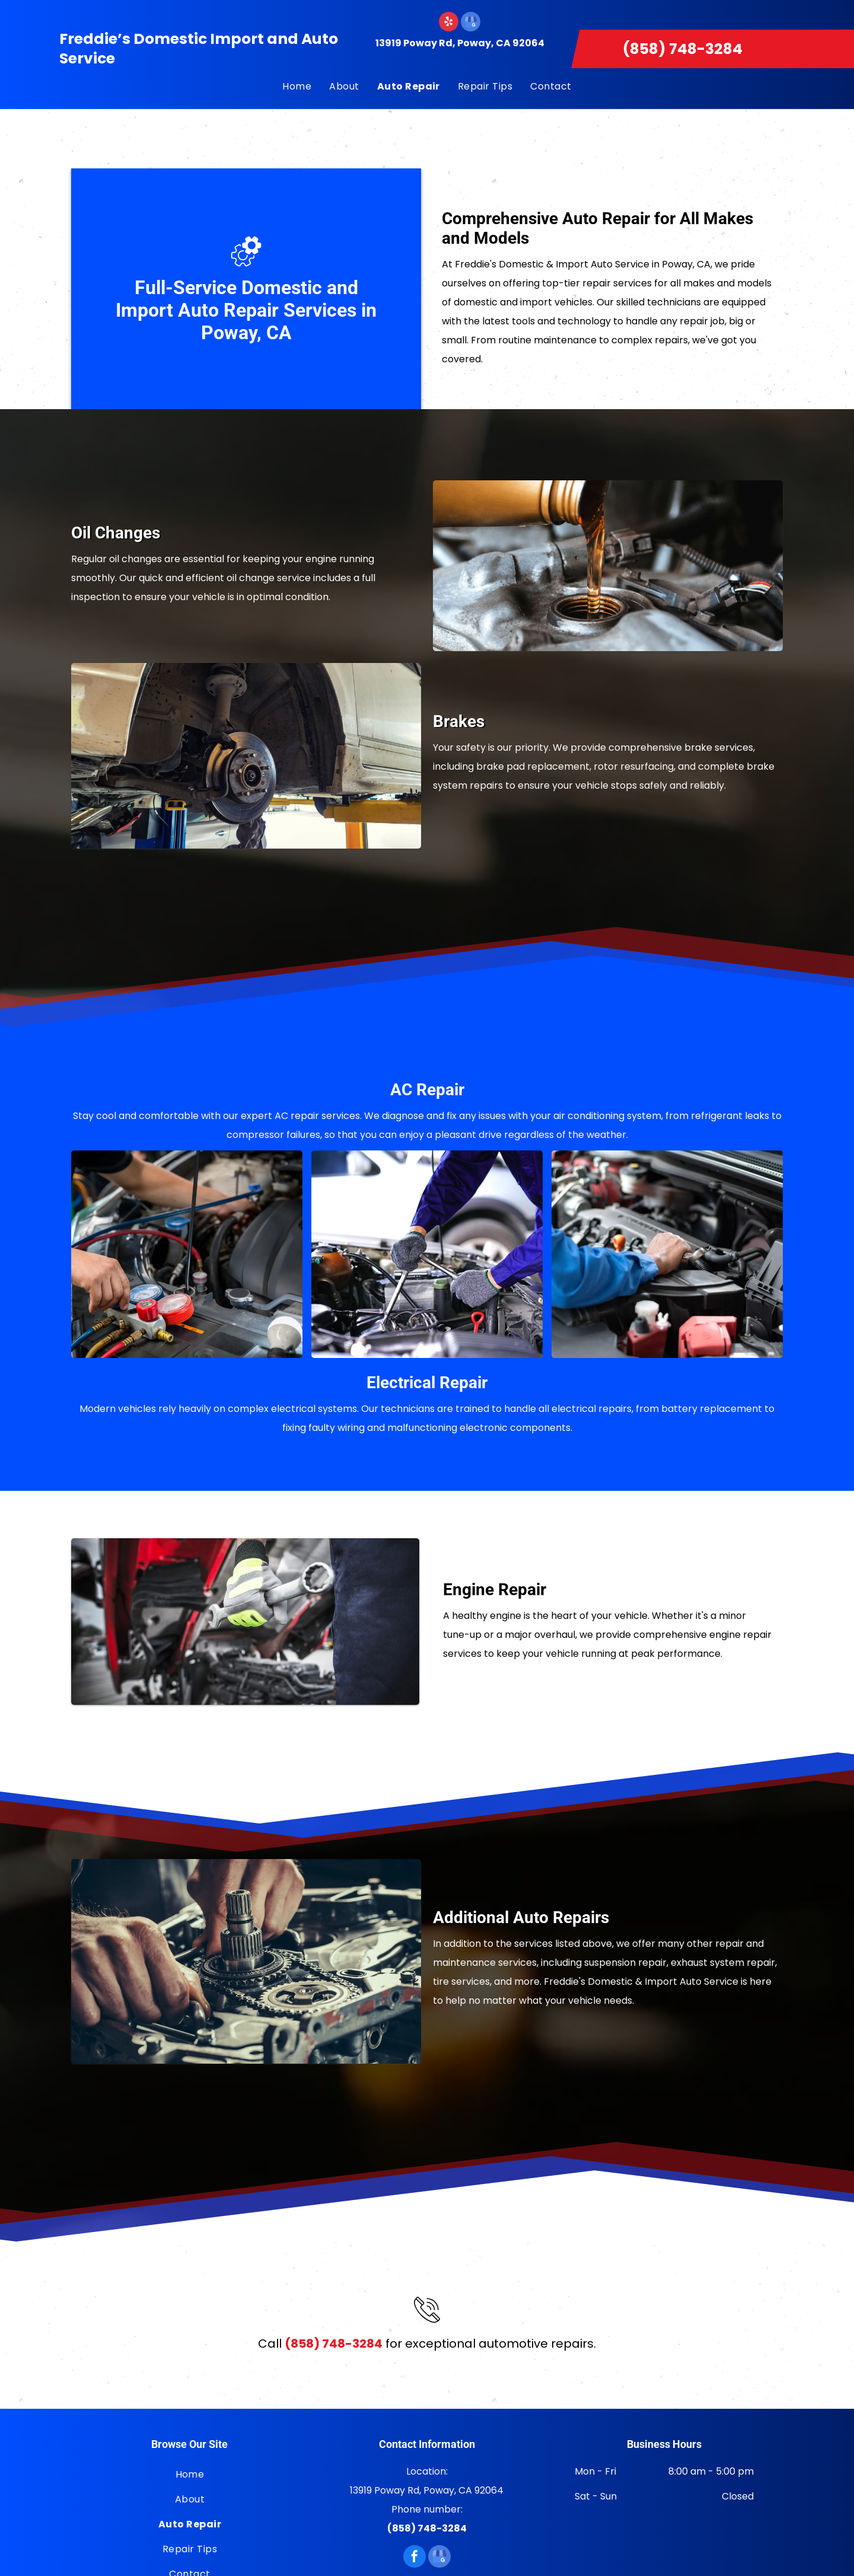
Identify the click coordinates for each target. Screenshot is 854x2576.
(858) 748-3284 (683, 49)
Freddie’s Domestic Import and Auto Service (198, 48)
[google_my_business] (470, 23)
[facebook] (414, 2558)
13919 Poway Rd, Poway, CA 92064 (459, 43)
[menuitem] (296, 86)
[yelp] (448, 23)
